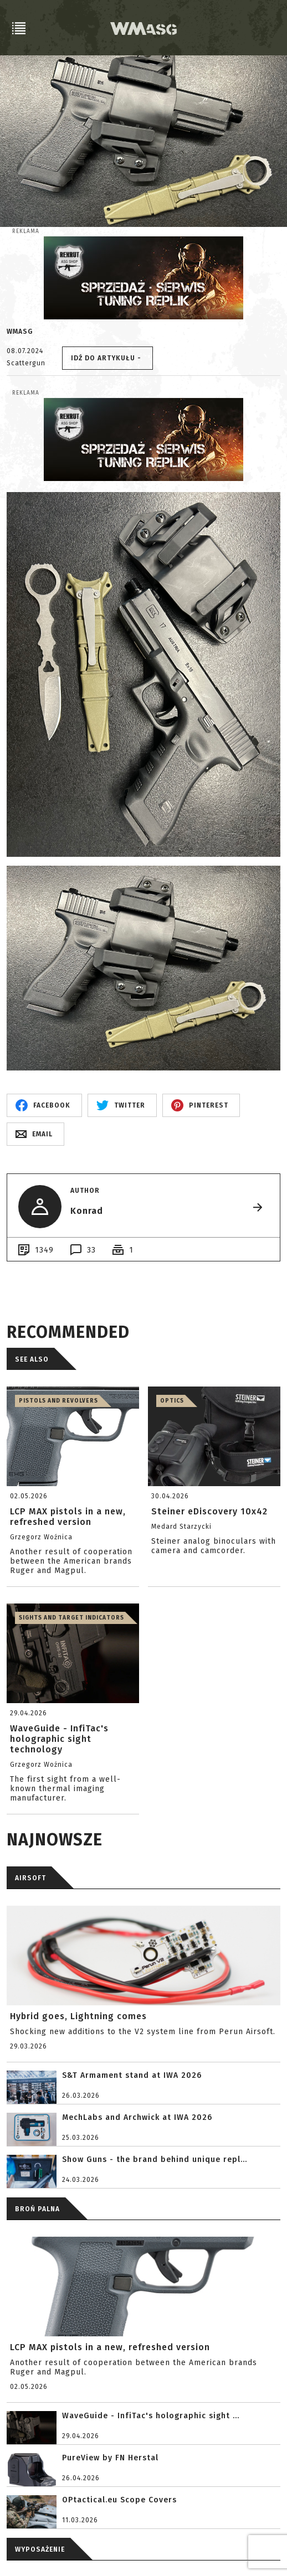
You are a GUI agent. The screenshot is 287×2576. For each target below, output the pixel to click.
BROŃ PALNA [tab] (37, 2209)
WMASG (20, 331)
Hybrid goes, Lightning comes (78, 2016)
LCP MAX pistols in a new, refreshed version (110, 2347)
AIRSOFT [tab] (30, 1878)
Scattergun (26, 363)
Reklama (25, 231)
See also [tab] (32, 1359)
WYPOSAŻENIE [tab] (40, 2549)
